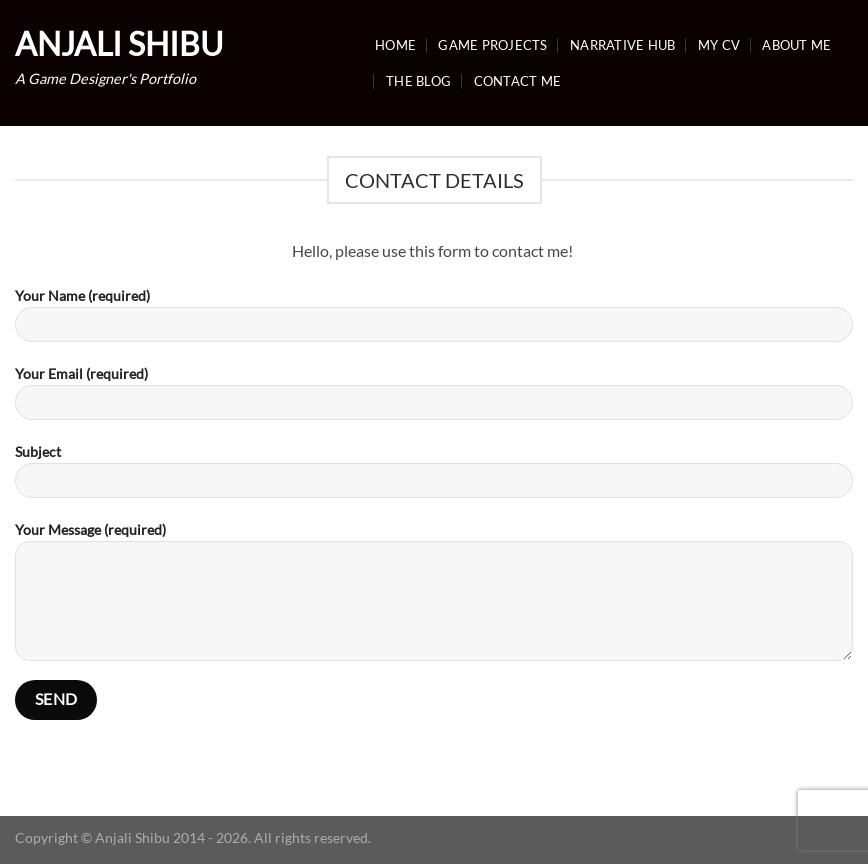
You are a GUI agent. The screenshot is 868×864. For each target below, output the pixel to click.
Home (395, 45)
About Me (796, 45)
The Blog (418, 81)
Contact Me (518, 81)
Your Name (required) (434, 321)
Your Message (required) (434, 598)
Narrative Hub (622, 45)
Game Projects (492, 45)
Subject (434, 477)
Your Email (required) (434, 399)
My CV (719, 45)
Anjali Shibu (119, 44)
